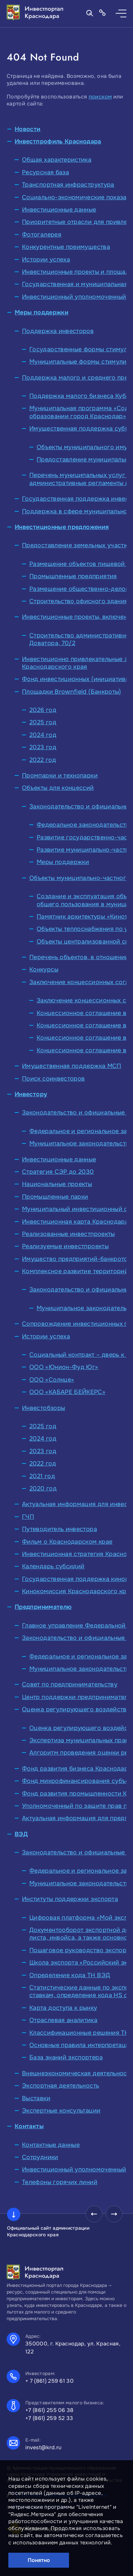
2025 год (42, 722)
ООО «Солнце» (51, 1379)
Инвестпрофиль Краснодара (58, 141)
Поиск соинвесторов (53, 1078)
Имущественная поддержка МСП (71, 1066)
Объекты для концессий (58, 787)
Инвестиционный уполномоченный (74, 296)
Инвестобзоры (43, 1408)
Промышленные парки (55, 1196)
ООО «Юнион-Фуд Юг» (63, 1367)
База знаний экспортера (66, 2057)
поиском (100, 96)
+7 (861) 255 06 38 (49, 2410)
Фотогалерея (41, 234)
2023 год (42, 747)
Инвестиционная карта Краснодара (75, 1221)
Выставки (36, 2098)
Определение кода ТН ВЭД (69, 1975)
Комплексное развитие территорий (75, 1271)
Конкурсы (43, 969)
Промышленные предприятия (73, 576)
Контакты (29, 2126)
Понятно (39, 2560)
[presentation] (94, 2214)
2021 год (42, 1476)
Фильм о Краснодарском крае (67, 1541)
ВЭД (21, 1834)
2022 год (42, 760)
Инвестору (31, 1094)
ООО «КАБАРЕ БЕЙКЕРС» (67, 1392)
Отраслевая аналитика (63, 2020)
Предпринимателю (43, 1607)
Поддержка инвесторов (58, 331)
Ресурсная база (45, 172)
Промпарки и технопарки (60, 775)
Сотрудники (40, 2157)
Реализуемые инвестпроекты (65, 1246)
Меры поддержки (41, 312)
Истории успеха (46, 259)
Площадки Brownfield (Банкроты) (71, 691)
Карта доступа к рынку (63, 2007)
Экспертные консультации (61, 2110)
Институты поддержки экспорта (70, 1899)
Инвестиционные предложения (62, 527)
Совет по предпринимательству (69, 1684)
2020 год (43, 1488)
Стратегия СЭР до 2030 (58, 1171)
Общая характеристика (56, 159)
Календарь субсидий (53, 1566)
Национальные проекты (57, 1184)
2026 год (42, 710)
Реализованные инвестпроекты (68, 1234)
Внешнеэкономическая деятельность (77, 2073)
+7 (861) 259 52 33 (49, 2418)
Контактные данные (51, 2144)
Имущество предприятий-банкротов (76, 1259)
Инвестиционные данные (59, 209)
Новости (28, 129)
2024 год (42, 735)
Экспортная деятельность (60, 2085)
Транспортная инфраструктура (68, 184)
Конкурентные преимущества (66, 247)
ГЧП (28, 1516)
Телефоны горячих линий (59, 2182)
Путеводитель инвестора (59, 1529)
